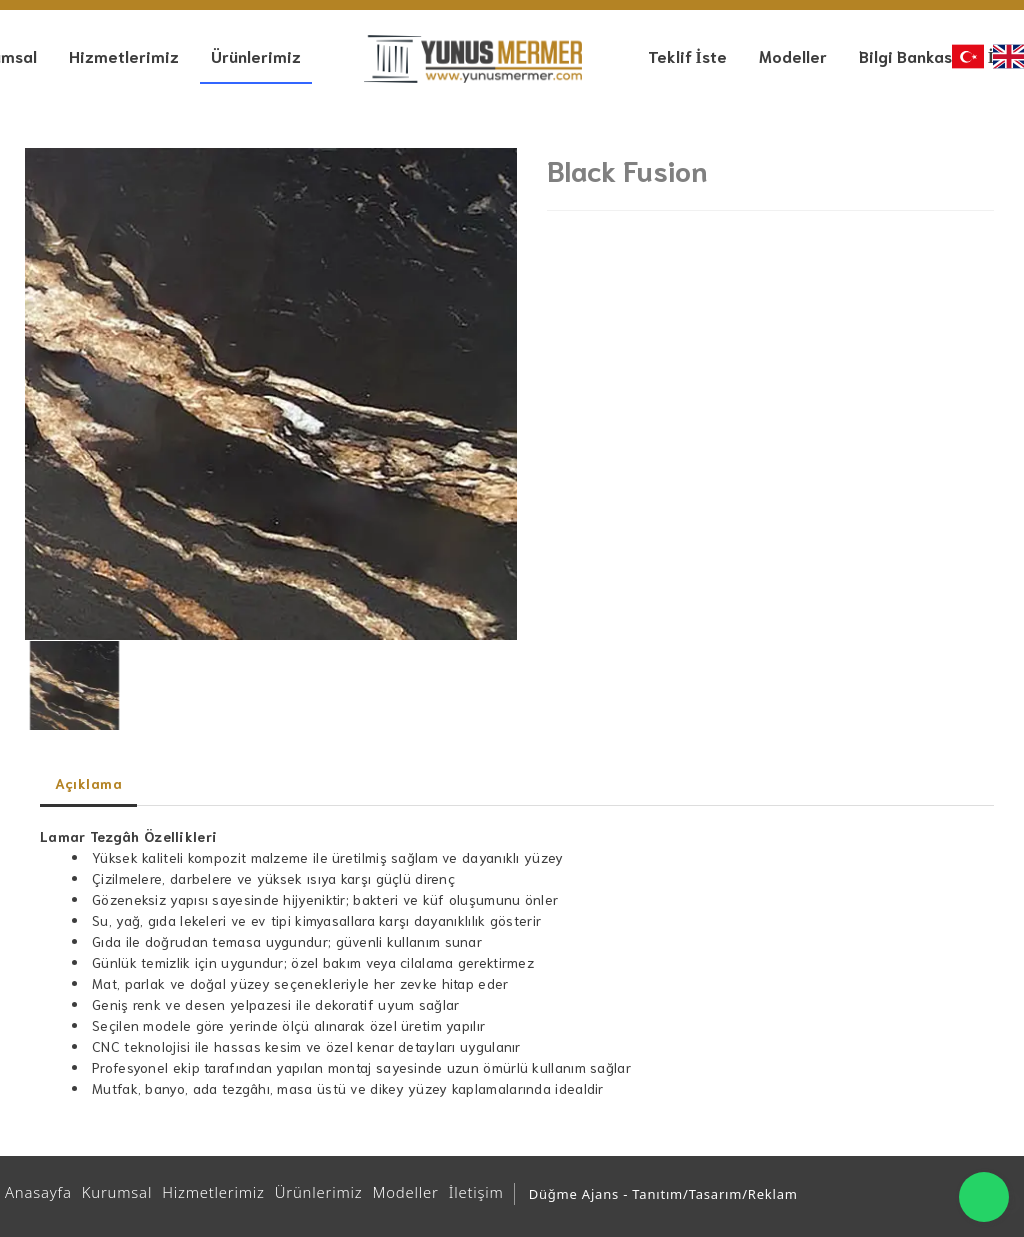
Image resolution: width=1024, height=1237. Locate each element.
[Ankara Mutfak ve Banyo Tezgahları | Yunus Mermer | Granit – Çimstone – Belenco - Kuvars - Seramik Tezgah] (473, 59)
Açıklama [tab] (88, 783)
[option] (271, 394)
